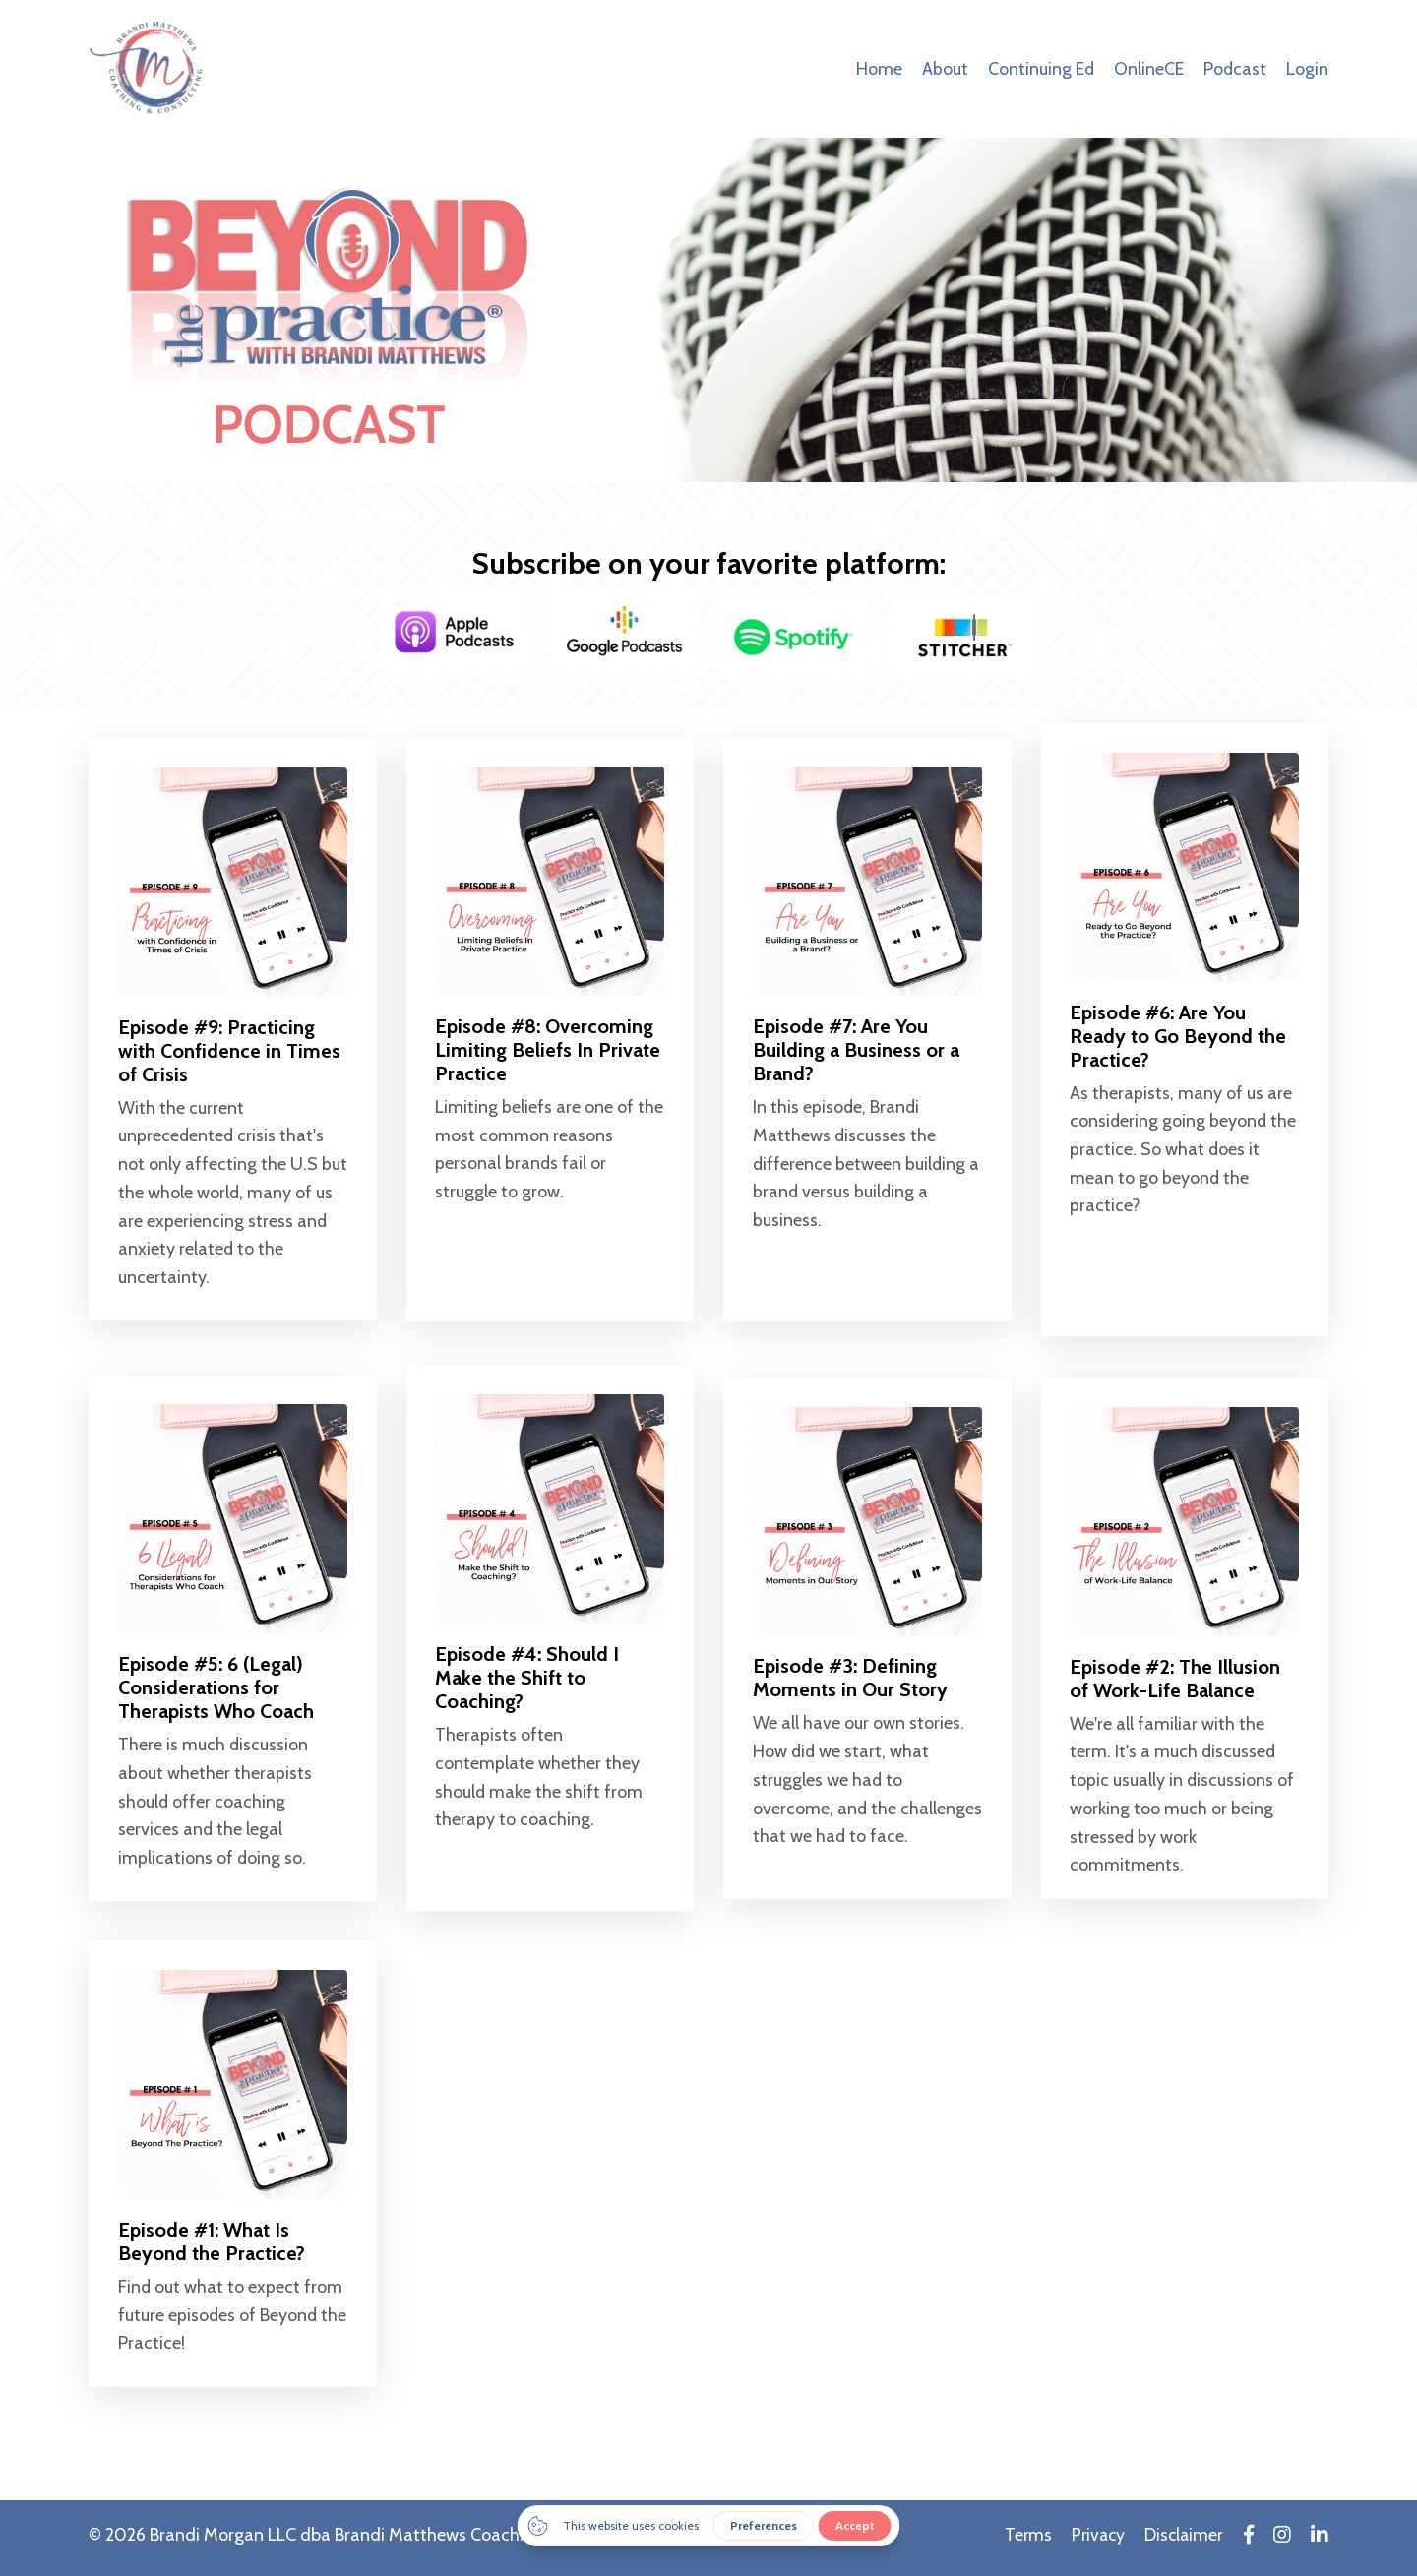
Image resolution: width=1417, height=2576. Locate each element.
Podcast (1234, 69)
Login (1307, 69)
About (943, 69)
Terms (1024, 2541)
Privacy (1096, 2541)
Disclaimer (1183, 2541)
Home (877, 69)
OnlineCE (1148, 69)
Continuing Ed (1039, 69)
